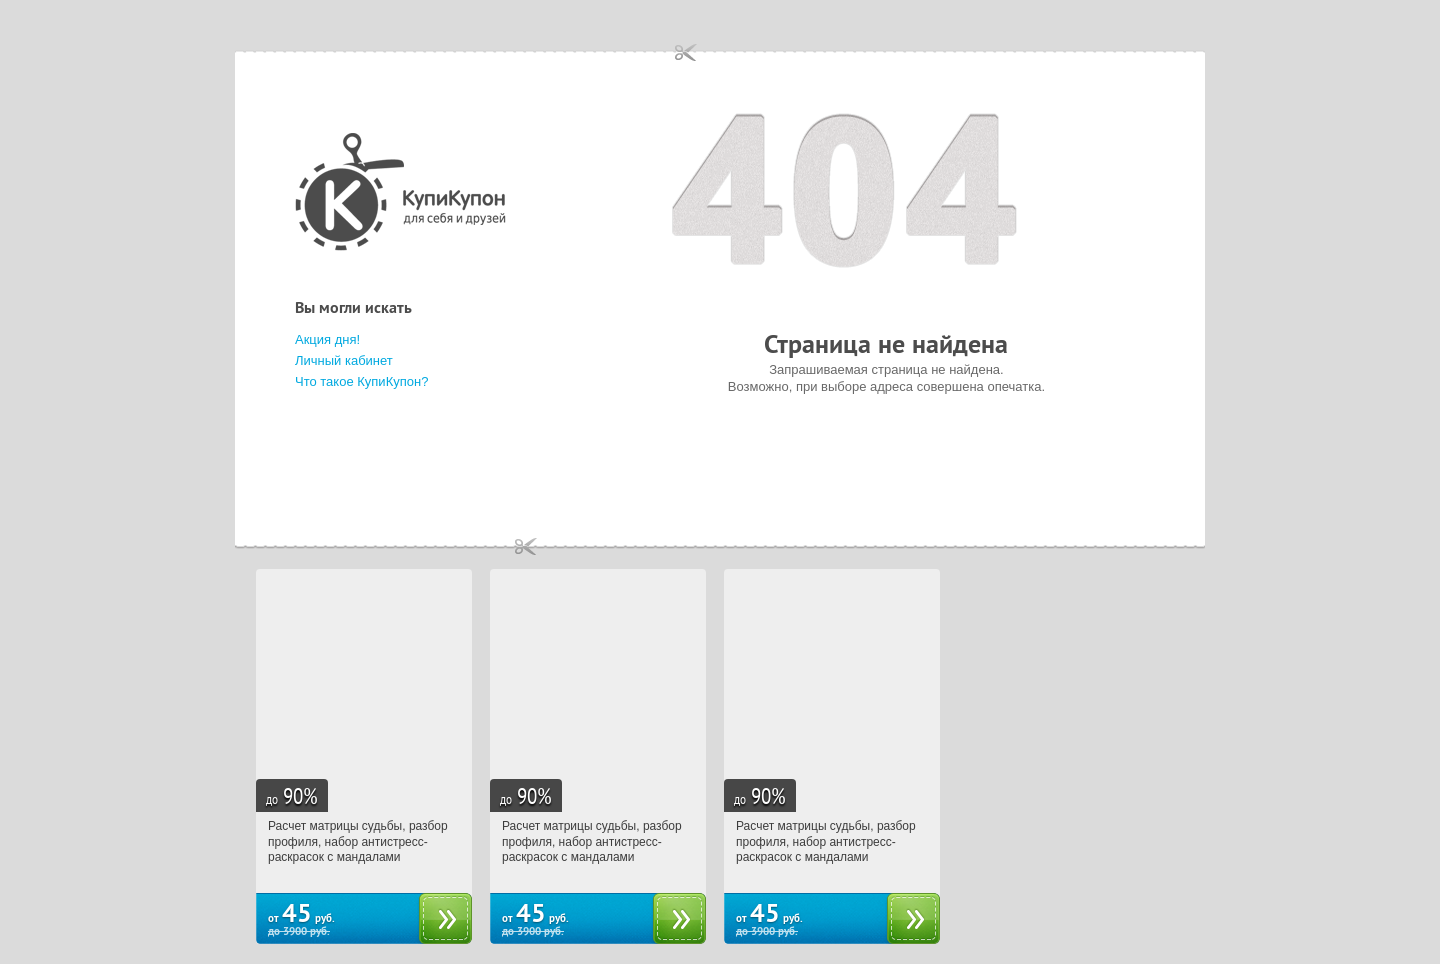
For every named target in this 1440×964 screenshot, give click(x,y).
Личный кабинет (344, 360)
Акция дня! (327, 339)
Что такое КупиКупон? (361, 381)
